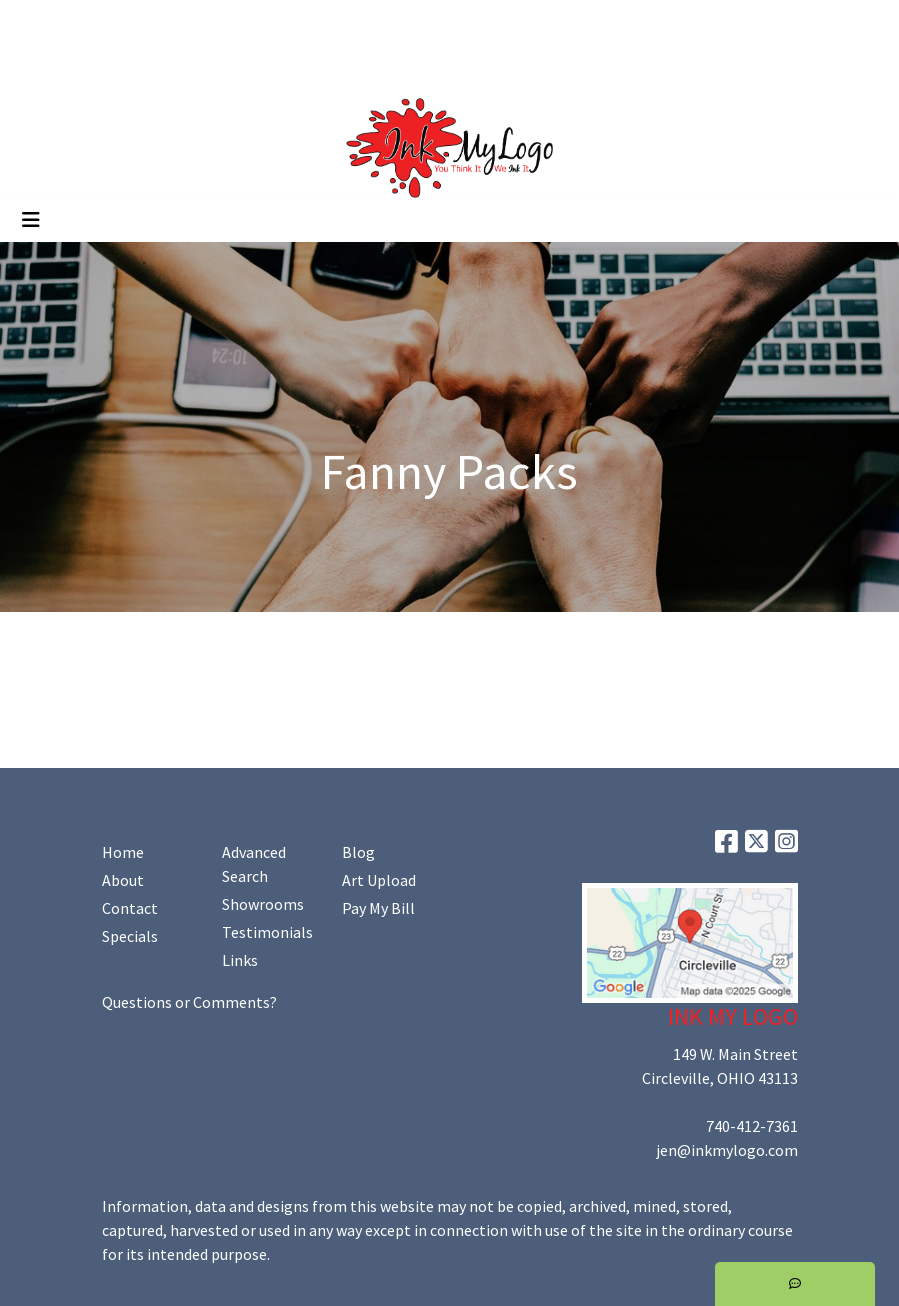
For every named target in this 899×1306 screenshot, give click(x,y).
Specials (130, 936)
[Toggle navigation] (31, 220)
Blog (358, 852)
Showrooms (263, 904)
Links (240, 960)
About (123, 880)
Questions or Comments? (189, 1002)
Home (40, 22)
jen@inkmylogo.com (727, 1150)
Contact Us (189, 22)
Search (696, 22)
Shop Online (228, 66)
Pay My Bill (378, 908)
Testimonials (267, 932)
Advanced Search (254, 864)
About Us (106, 22)
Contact (130, 908)
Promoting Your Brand (95, 66)
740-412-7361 (752, 1126)
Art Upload (278, 22)
